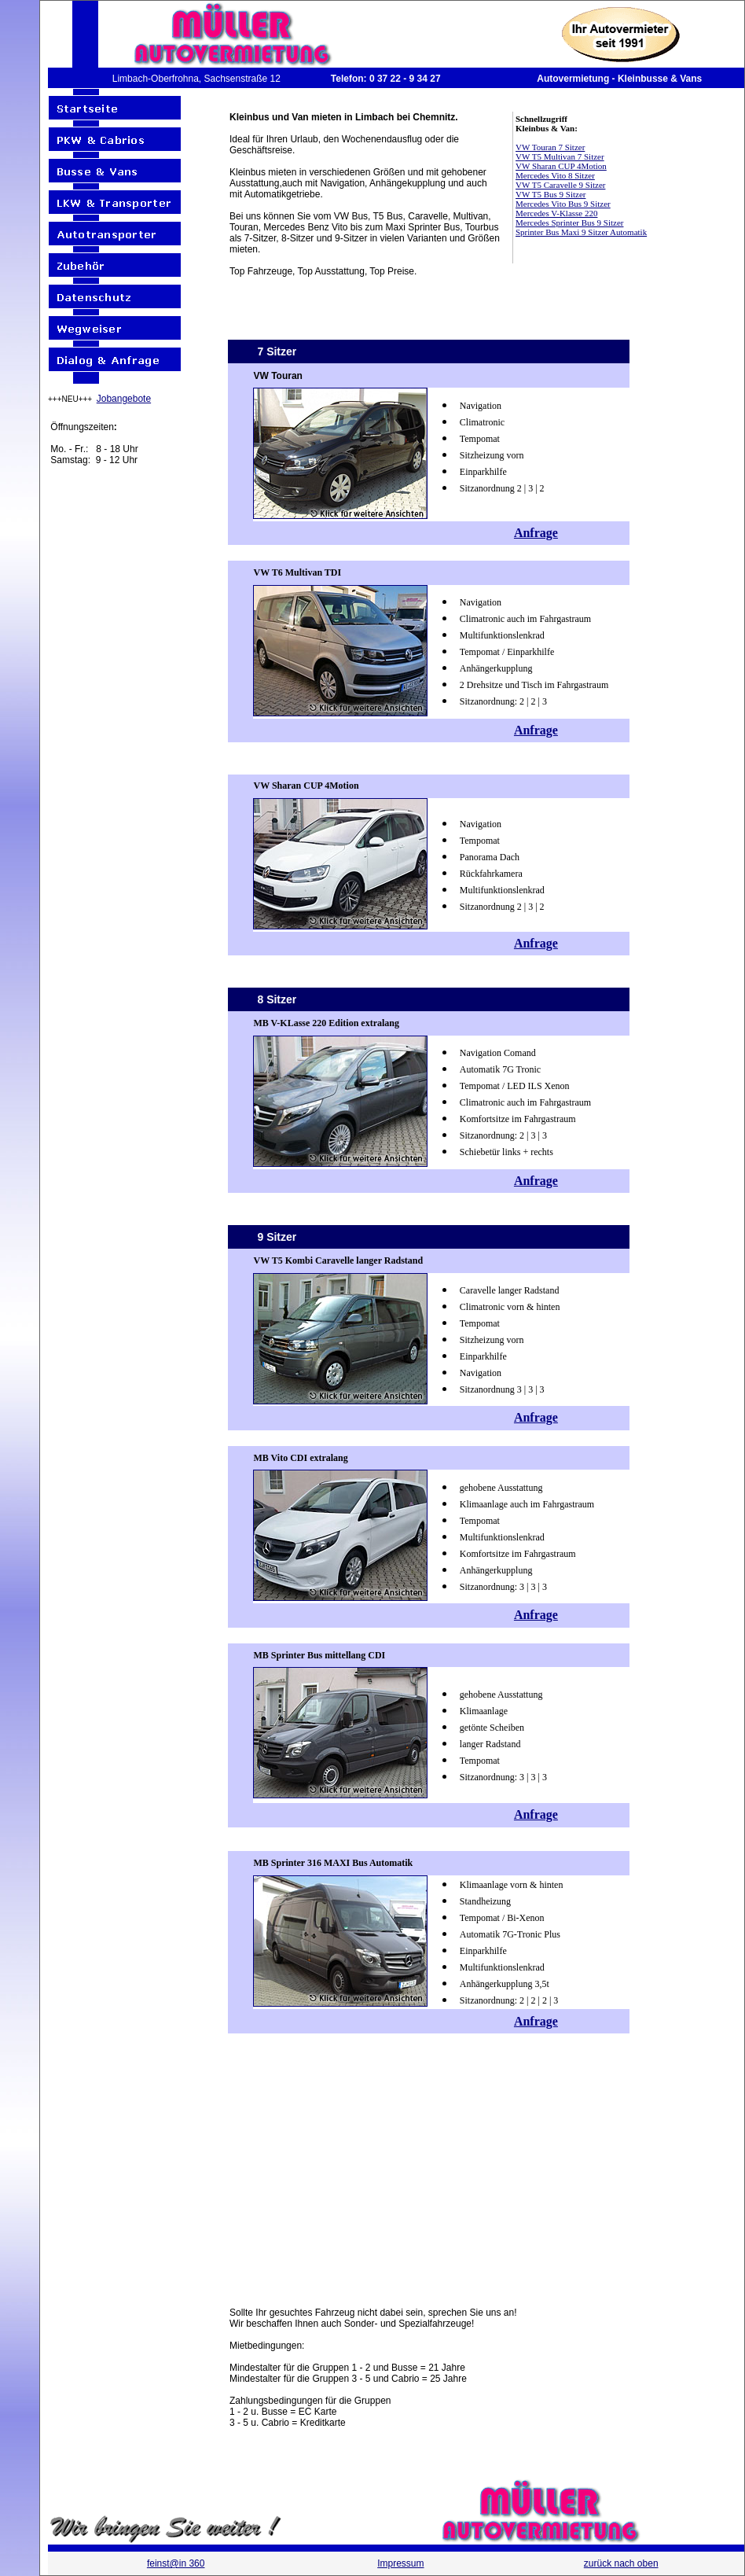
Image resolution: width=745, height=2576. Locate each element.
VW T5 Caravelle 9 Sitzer (560, 185)
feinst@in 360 (176, 2563)
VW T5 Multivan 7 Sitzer (560, 156)
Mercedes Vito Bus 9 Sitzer (563, 203)
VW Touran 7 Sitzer (550, 147)
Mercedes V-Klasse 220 (556, 213)
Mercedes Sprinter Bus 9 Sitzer (569, 222)
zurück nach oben (621, 2563)
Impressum (400, 2563)
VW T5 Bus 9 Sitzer (550, 194)
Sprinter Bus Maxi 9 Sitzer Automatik (581, 232)
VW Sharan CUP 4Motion (561, 166)
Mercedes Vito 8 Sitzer (555, 175)
